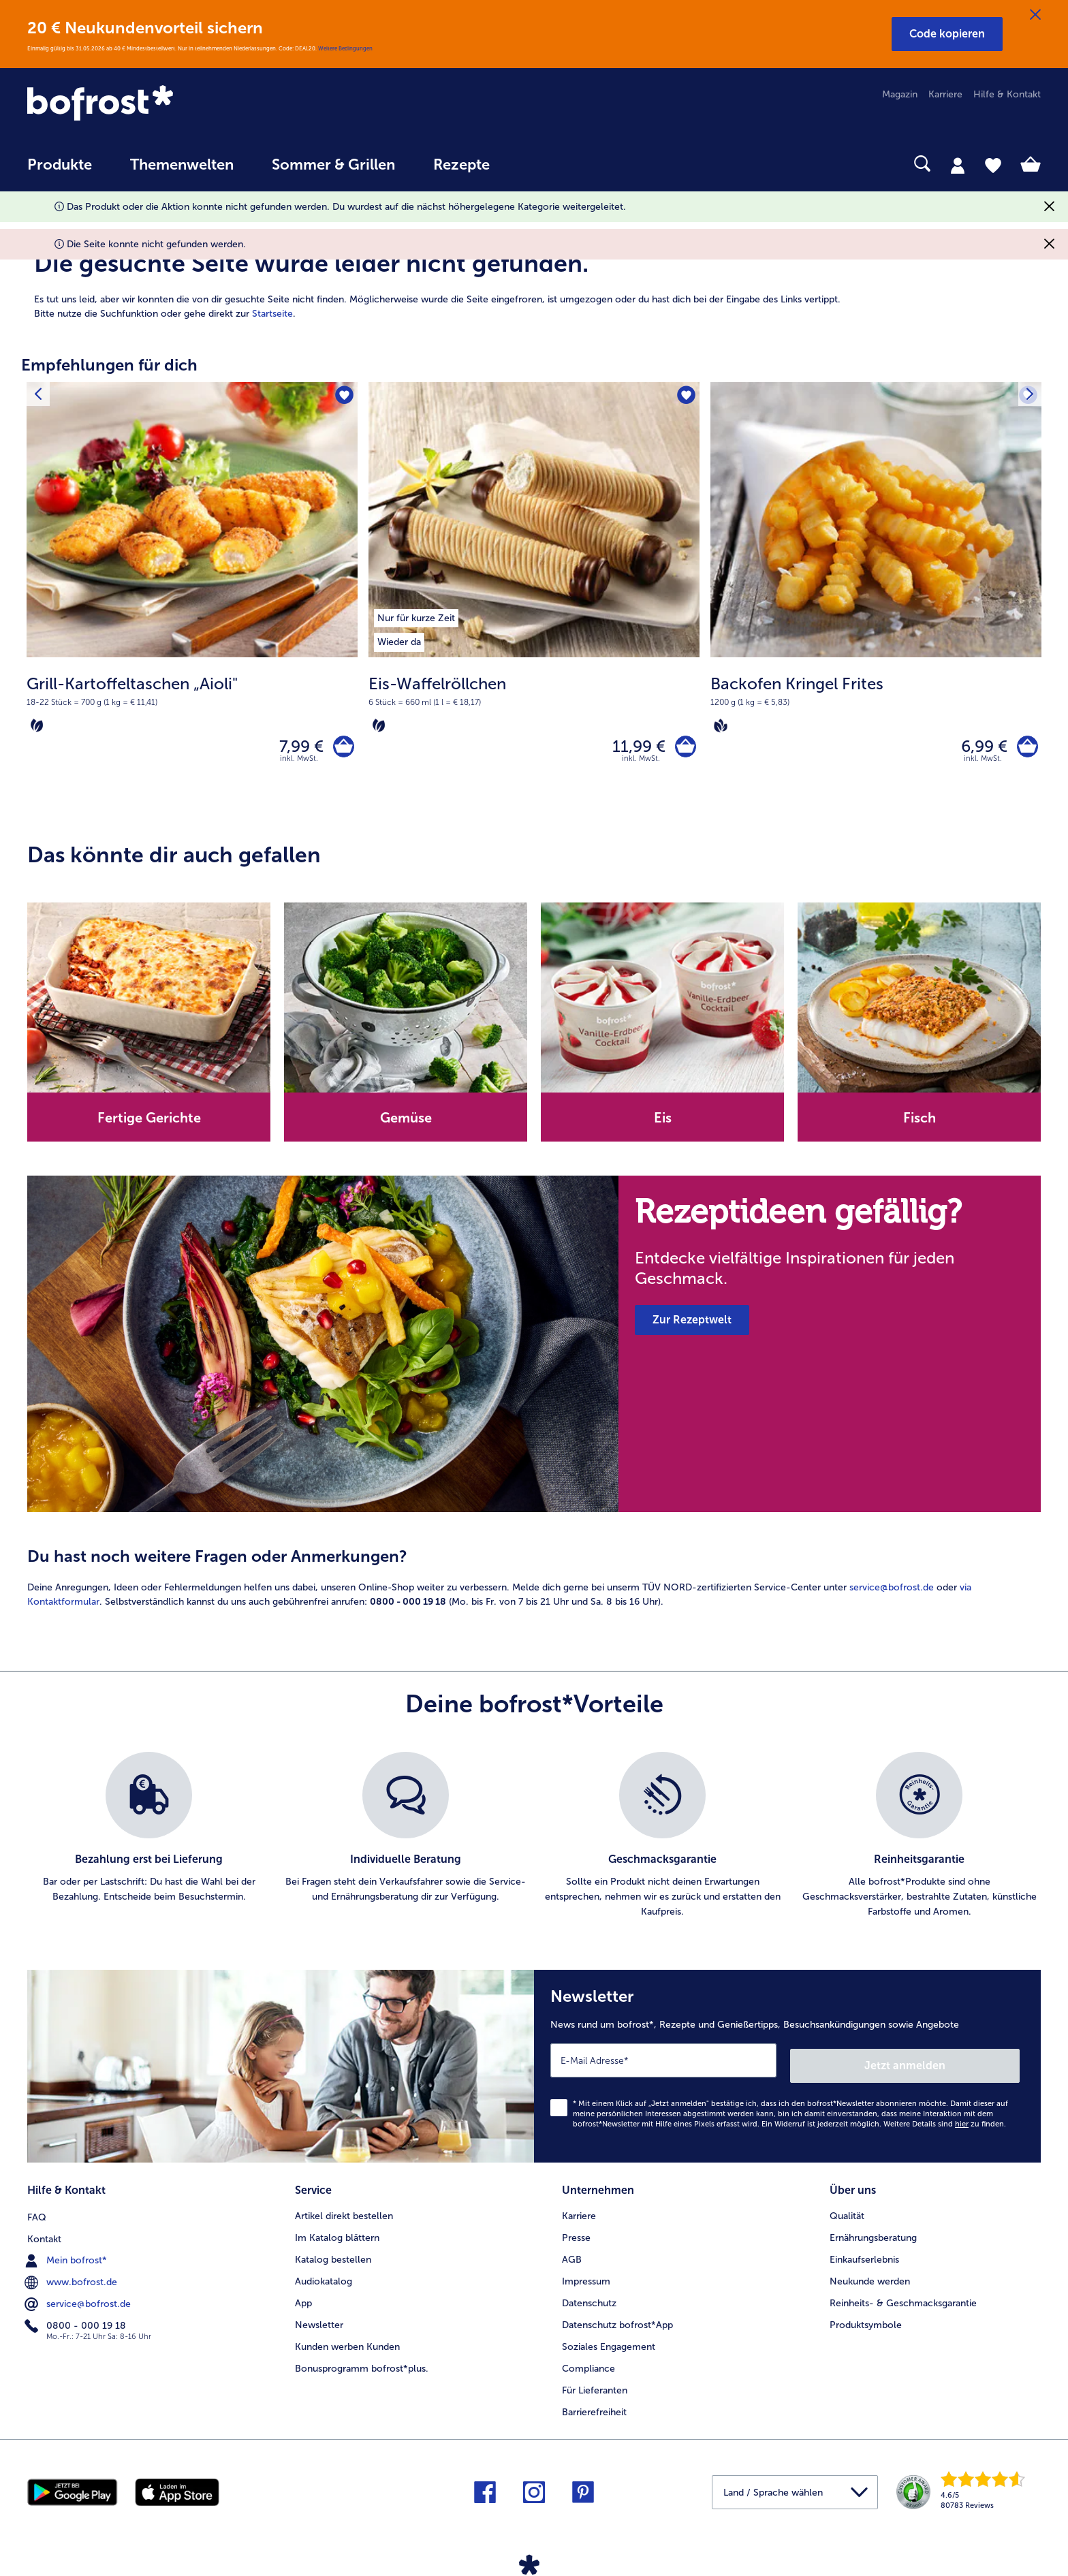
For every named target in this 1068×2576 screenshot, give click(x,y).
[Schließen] (1035, 15)
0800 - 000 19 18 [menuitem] (76, 2321)
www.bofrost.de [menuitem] (72, 2277)
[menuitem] (59, 171)
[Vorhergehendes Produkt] (40, 396)
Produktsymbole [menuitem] (866, 2321)
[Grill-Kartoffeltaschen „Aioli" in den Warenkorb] (341, 749)
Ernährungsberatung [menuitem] (873, 2234)
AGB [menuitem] (572, 2256)
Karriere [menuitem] (945, 94)
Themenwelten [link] (182, 164)
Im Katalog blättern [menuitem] (337, 2234)
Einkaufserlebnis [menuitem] (864, 2256)
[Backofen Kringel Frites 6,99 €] (875, 597)
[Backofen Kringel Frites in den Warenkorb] (1024, 749)
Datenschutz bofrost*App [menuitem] (617, 2321)
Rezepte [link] (461, 164)
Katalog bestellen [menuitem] (333, 2256)
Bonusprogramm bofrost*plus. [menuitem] (361, 2365)
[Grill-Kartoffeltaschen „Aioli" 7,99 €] (192, 597)
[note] (192, 704)
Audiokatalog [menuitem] (323, 2278)
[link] (179, 104)
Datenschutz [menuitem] (589, 2300)
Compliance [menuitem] (588, 2365)
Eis (663, 1123)
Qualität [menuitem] (847, 2212)
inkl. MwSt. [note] (299, 763)
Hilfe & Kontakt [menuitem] (1007, 94)
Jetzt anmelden (961, 2064)
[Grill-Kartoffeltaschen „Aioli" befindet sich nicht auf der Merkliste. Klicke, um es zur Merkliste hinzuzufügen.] (343, 397)
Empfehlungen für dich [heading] (109, 365)
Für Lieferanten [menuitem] (594, 2387)
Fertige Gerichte (149, 1123)
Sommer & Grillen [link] (333, 164)
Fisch (919, 1123)
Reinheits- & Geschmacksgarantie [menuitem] (903, 2300)
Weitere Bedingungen (345, 48)
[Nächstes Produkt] (1028, 396)
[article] (534, 269)
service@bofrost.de (891, 1593)
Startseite (272, 313)
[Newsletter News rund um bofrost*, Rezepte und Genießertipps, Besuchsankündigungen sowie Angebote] (787, 2069)
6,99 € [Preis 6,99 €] (979, 749)
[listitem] (416, 615)
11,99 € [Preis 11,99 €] (633, 749)
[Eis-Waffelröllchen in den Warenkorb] (683, 749)
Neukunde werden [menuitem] (870, 2278)
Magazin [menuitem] (899, 94)
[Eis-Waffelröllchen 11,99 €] (534, 597)
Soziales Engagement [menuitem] (608, 2343)
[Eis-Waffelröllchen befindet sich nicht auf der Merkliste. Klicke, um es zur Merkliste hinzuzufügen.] (685, 397)
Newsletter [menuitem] (319, 2321)
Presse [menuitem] (576, 2234)
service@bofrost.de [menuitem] (79, 2299)
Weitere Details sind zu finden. (944, 2123)
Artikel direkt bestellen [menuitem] (344, 2212)
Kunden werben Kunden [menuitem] (347, 2343)
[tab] (957, 164)
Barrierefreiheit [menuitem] (594, 2409)
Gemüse (406, 1123)
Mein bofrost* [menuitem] (67, 2256)
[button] (947, 34)
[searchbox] (537, 163)
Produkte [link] (59, 164)
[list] (534, 1841)
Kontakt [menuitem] (44, 2234)
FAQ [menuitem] (36, 2212)
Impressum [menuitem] (586, 2278)
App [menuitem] (303, 2300)
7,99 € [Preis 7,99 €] (296, 749)
